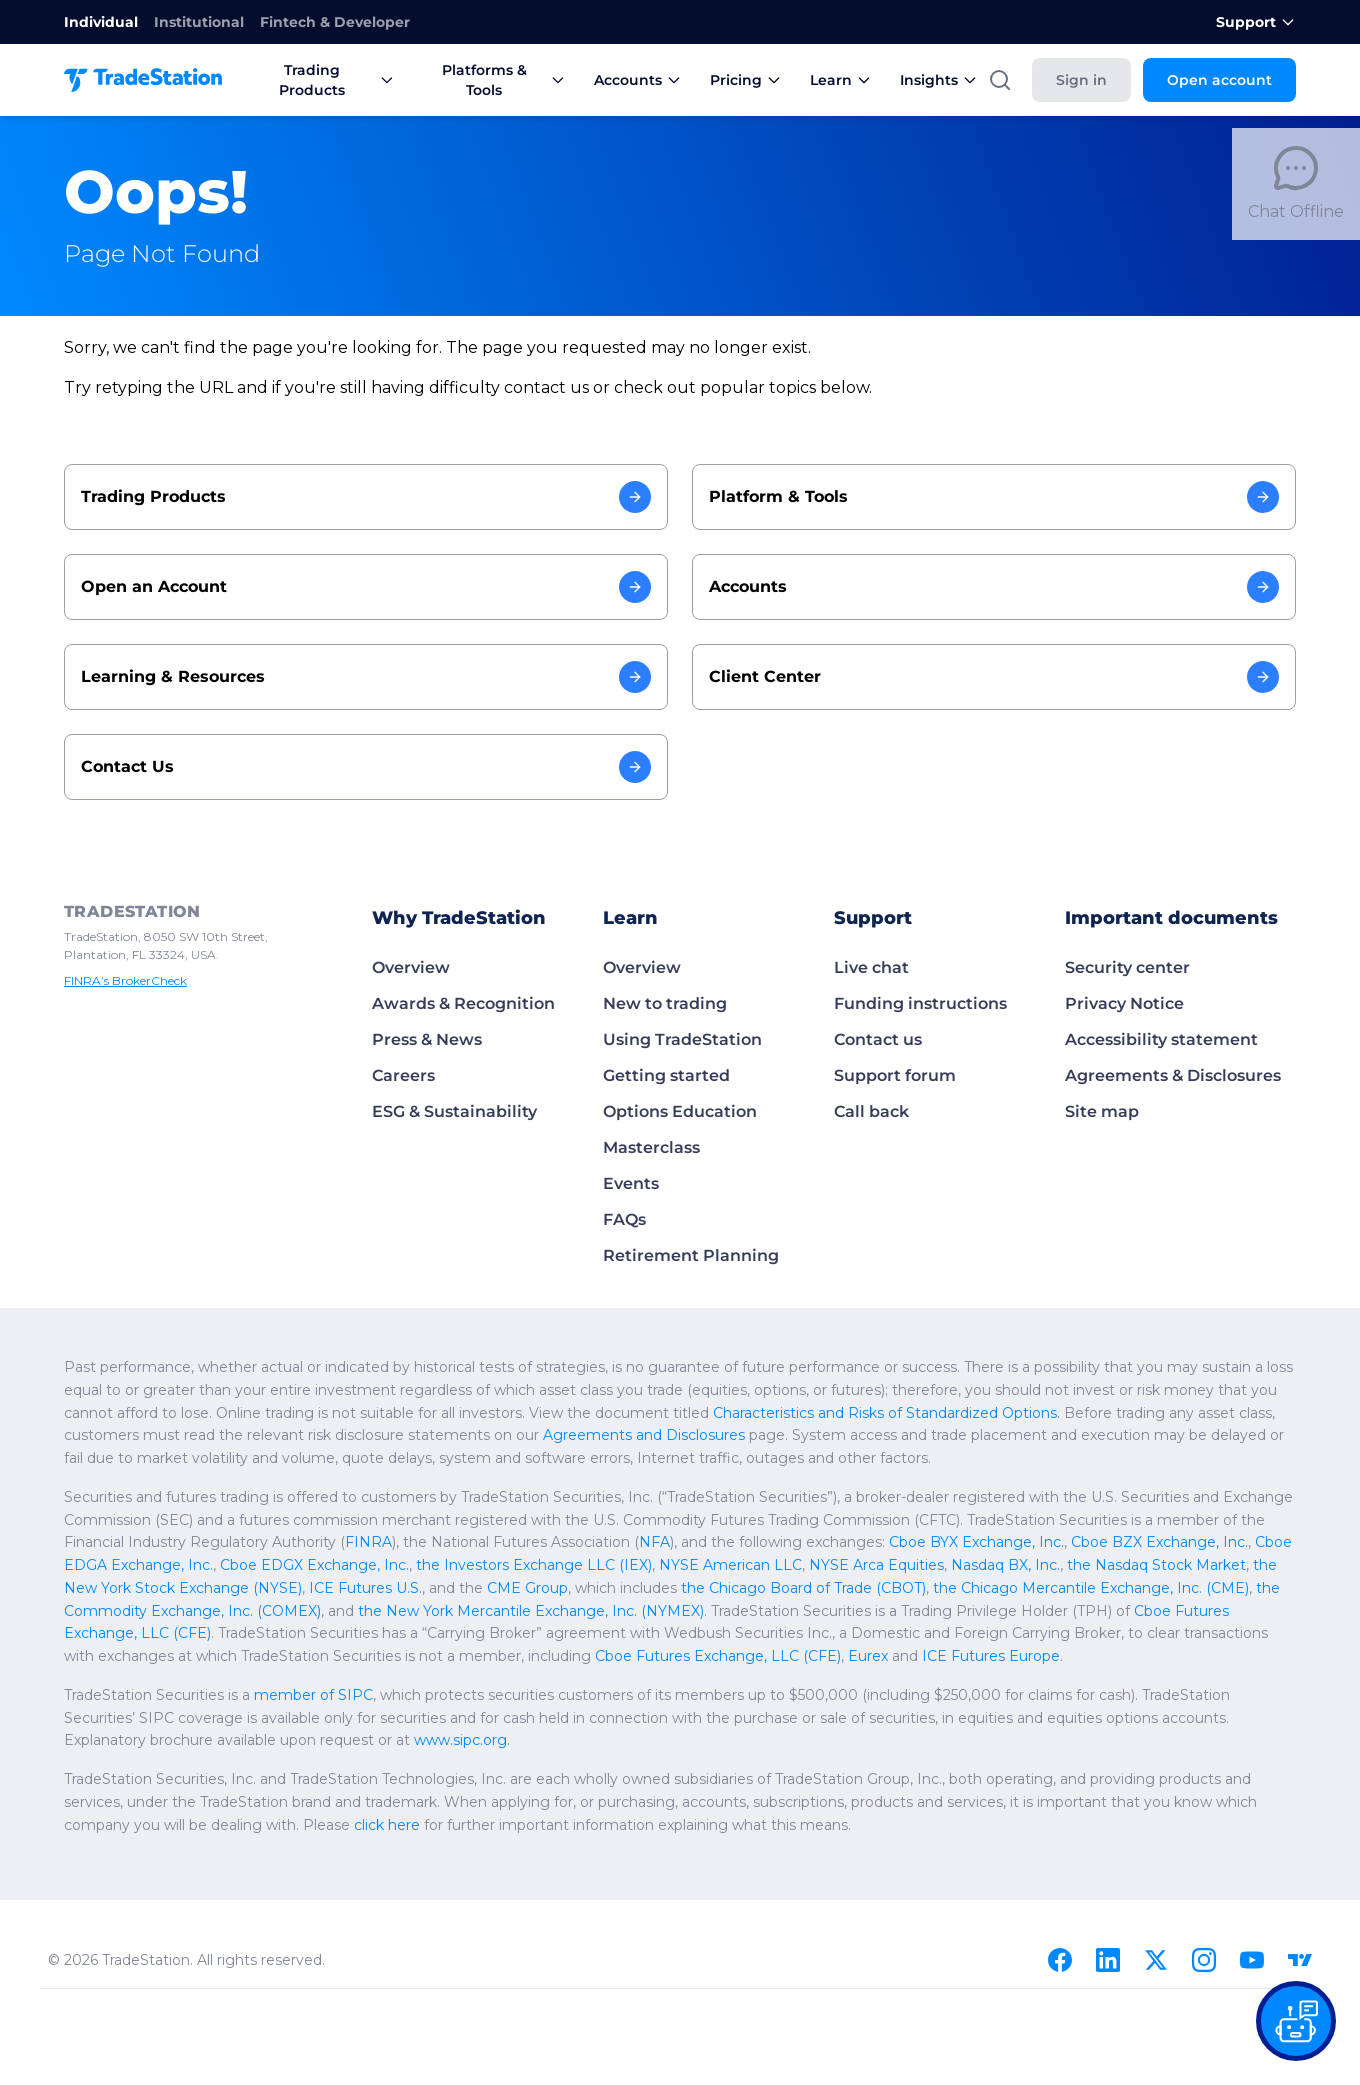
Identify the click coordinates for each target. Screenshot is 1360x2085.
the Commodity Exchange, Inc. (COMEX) (809, 1588)
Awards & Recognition (457, 1003)
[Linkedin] (1108, 1960)
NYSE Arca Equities (460, 1565)
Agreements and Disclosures (176, 1435)
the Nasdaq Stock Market (716, 1565)
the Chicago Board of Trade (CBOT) (270, 1588)
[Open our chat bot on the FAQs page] (1296, 2021)
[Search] (1016, 80)
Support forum (889, 1075)
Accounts (622, 80)
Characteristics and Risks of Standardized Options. (532, 1413)
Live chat (868, 967)
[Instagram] (1204, 1960)
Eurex (1161, 1633)
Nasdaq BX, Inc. (579, 1565)
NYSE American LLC (325, 1565)
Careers (402, 1075)
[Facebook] (1060, 1960)
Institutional (184, 22)
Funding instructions (913, 1003)
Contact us (875, 1039)
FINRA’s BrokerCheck (122, 981)
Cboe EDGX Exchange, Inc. (1163, 1542)
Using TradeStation (676, 1039)
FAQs (624, 1219)
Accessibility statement (1154, 1039)
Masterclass (649, 1147)
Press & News (425, 1039)
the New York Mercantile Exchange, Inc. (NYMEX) (1127, 1588)
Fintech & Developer (308, 22)
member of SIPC (290, 1695)
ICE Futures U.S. (1103, 1565)
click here (93, 1825)
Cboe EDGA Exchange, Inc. (981, 1542)
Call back (869, 1111)
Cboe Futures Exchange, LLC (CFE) (562, 1611)
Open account (1225, 80)
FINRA (90, 1542)
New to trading (658, 1003)
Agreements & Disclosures (1167, 1075)
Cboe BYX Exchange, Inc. (638, 1542)
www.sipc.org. (107, 1740)
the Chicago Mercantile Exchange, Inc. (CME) (532, 1588)
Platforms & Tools (482, 80)
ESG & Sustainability (451, 1111)
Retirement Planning (681, 1255)
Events (629, 1183)
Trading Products (317, 80)
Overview (407, 967)
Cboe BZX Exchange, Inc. (806, 1542)
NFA (345, 1542)
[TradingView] (1300, 1960)
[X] (1156, 1960)
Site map (1098, 1111)
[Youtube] (1252, 1960)
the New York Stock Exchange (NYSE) (922, 1565)
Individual (96, 22)
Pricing (725, 80)
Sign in (1095, 80)
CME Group (1251, 1565)
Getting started (660, 1075)
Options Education (674, 1111)
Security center (1123, 967)
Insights (910, 80)
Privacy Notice (1120, 1003)
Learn (816, 80)
